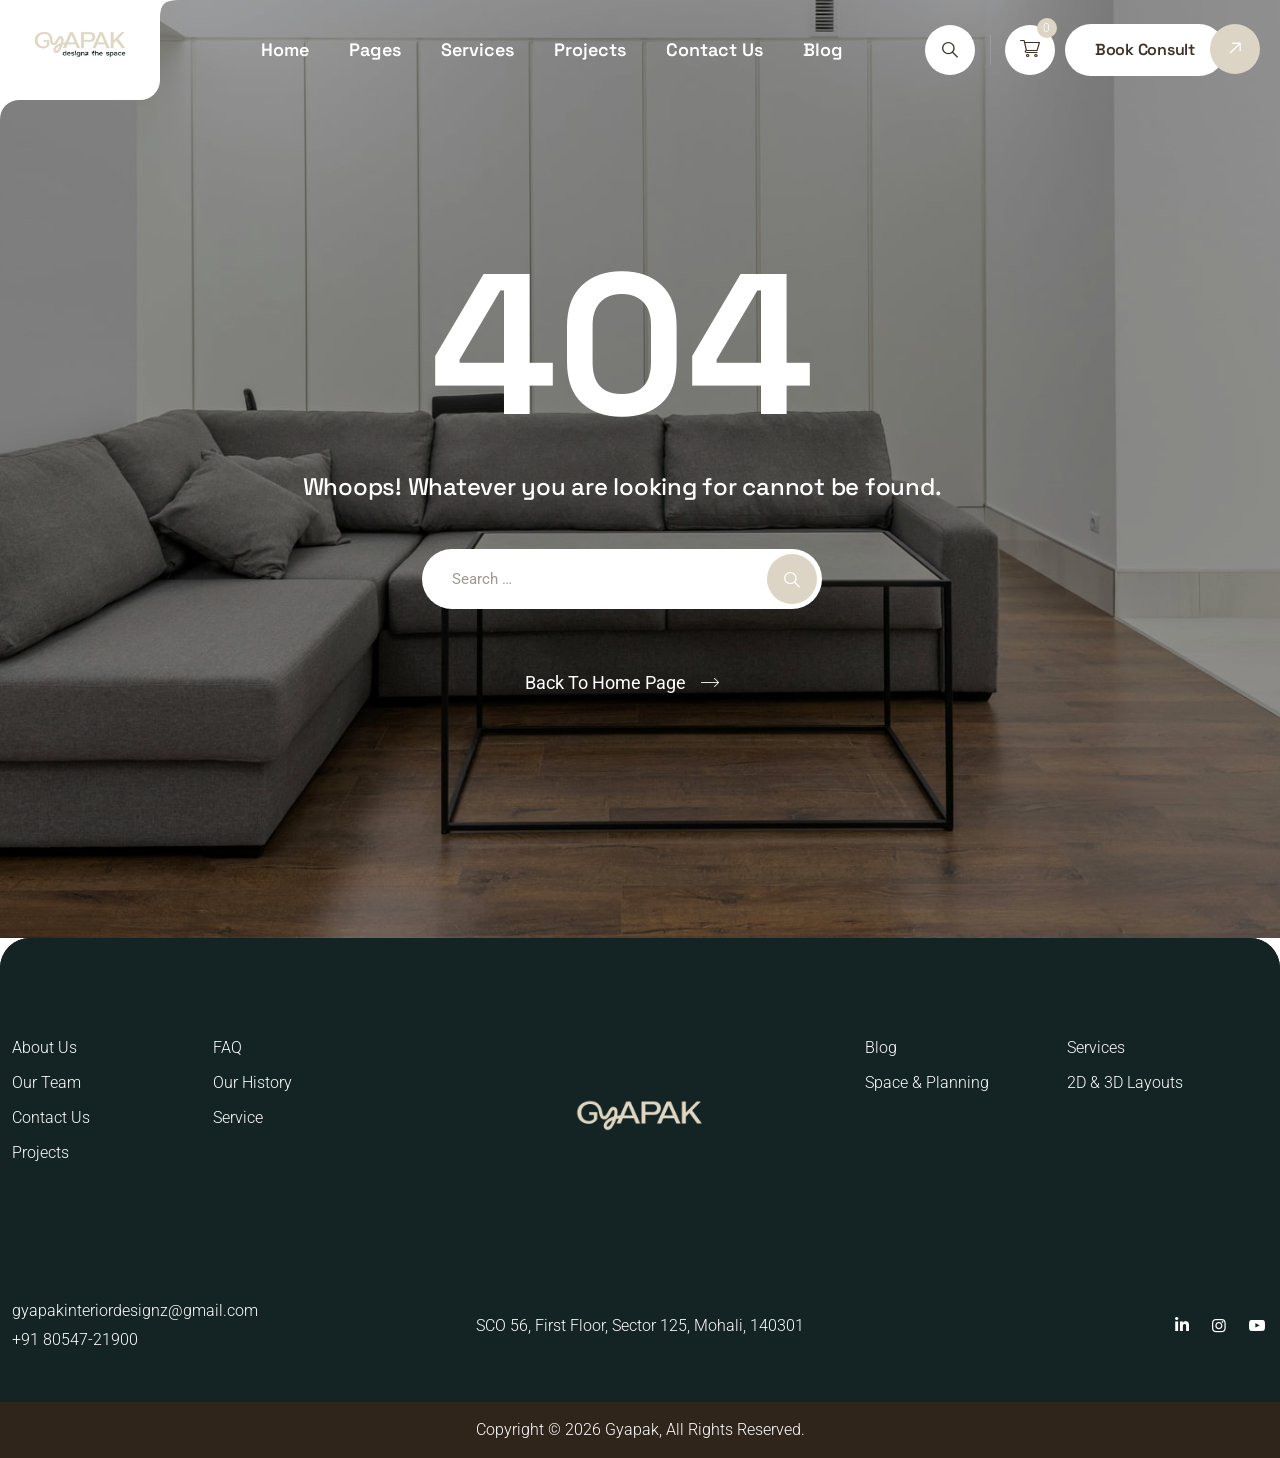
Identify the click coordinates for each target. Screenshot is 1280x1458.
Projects (590, 49)
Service (238, 1117)
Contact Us (714, 49)
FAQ (227, 1047)
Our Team (46, 1082)
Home (285, 49)
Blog (823, 49)
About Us (44, 1047)
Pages (375, 49)
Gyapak (632, 1429)
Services (477, 49)
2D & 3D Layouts (1125, 1082)
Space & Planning (927, 1082)
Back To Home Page (605, 682)
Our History (252, 1082)
